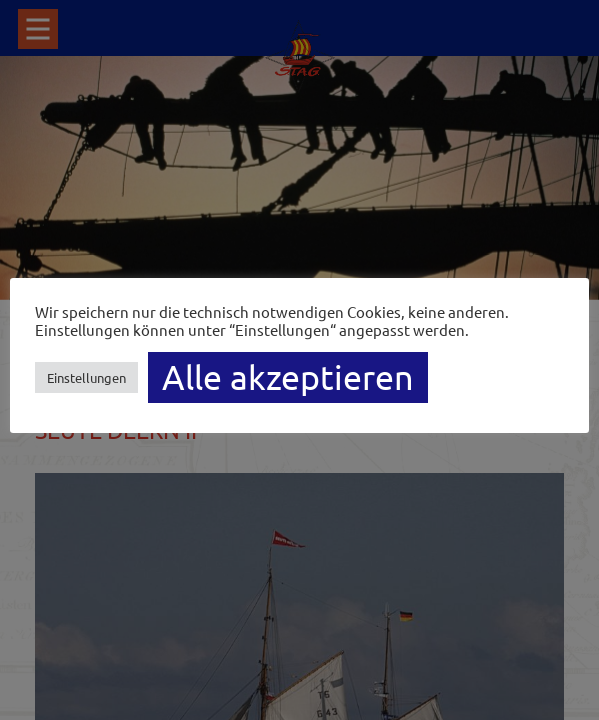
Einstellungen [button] (86, 377)
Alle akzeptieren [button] (288, 377)
